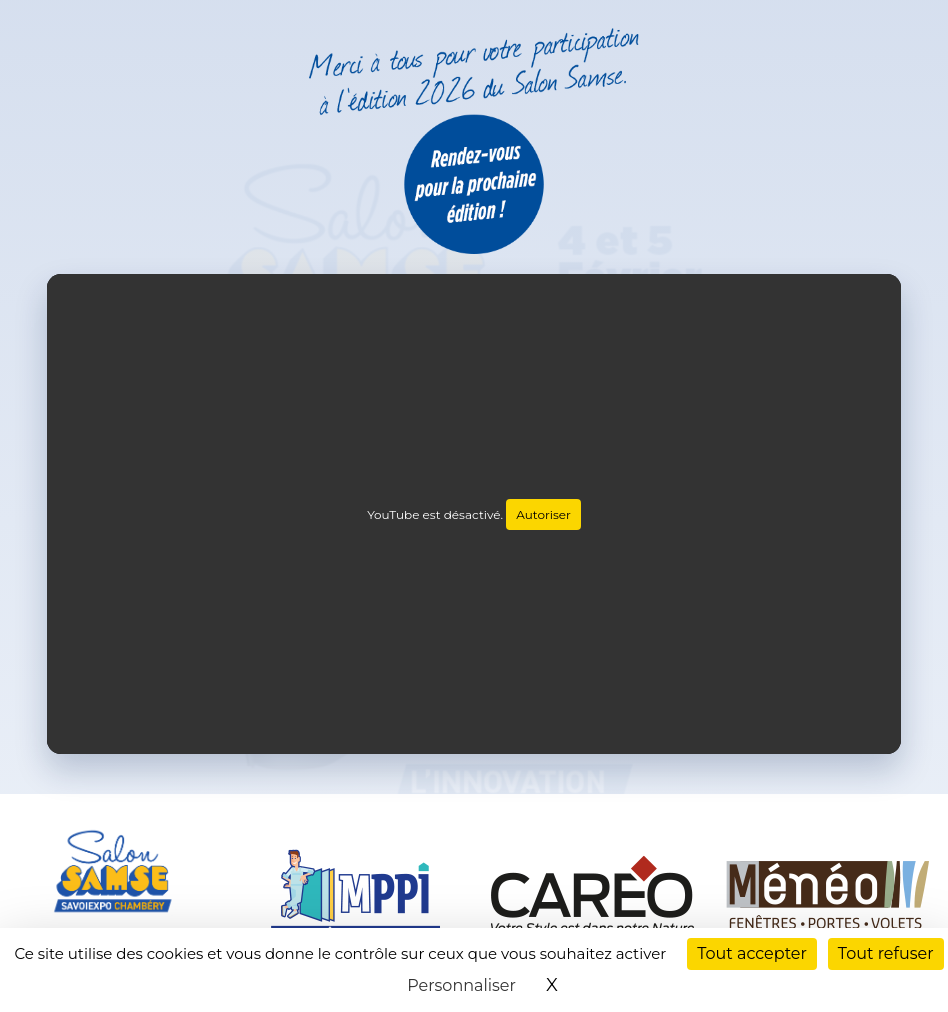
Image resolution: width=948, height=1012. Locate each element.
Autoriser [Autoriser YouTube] (543, 514)
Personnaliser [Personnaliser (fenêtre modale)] (461, 985)
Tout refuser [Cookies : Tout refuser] (886, 953)
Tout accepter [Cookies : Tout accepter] (752, 953)
